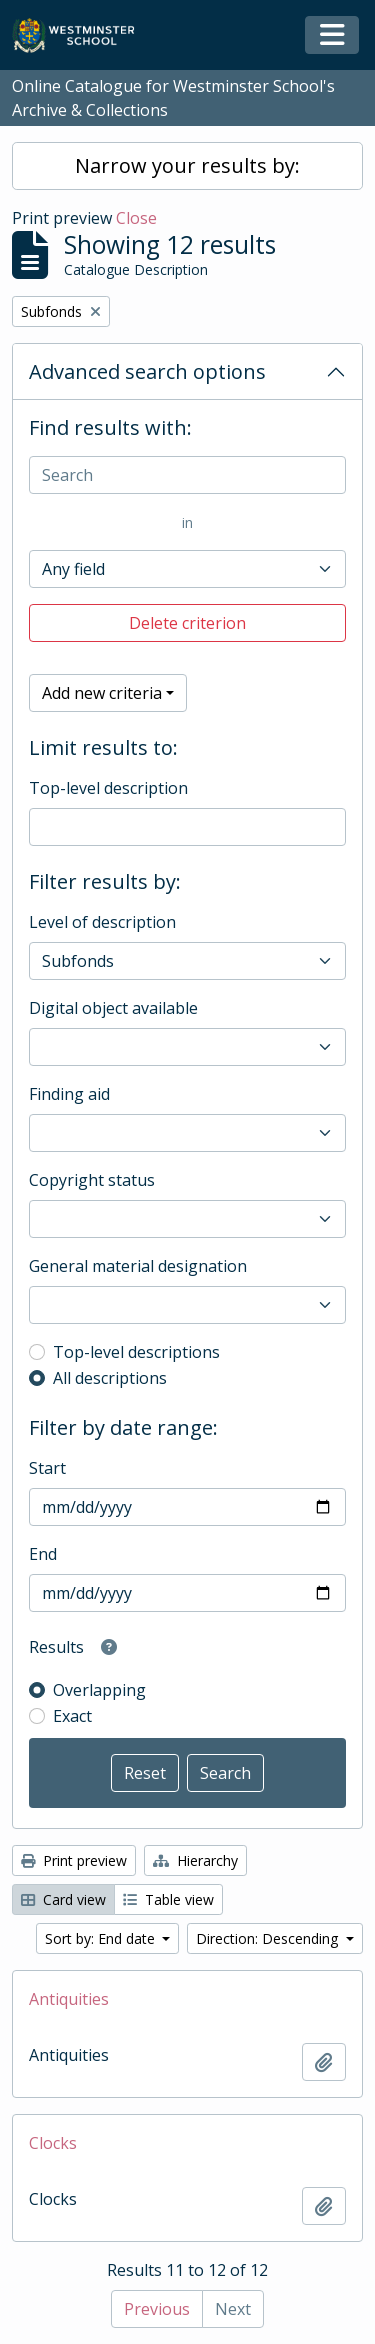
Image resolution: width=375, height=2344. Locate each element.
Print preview (74, 1860)
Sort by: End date (102, 1938)
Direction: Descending (269, 1938)
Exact (72, 1716)
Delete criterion (187, 623)
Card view (63, 1899)
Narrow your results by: (187, 165)
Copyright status (92, 1180)
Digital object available (113, 1008)
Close (136, 218)
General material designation (138, 1266)
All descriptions (110, 1378)
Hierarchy (195, 1860)
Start (47, 1468)
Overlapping (99, 1690)
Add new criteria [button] (102, 693)
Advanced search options (147, 371)
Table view (168, 1899)
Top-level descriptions (136, 1352)
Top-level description (108, 788)
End (43, 1554)
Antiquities (69, 1999)
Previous (157, 2309)
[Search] (187, 475)
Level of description (102, 922)
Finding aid (69, 1094)
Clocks (53, 2143)
